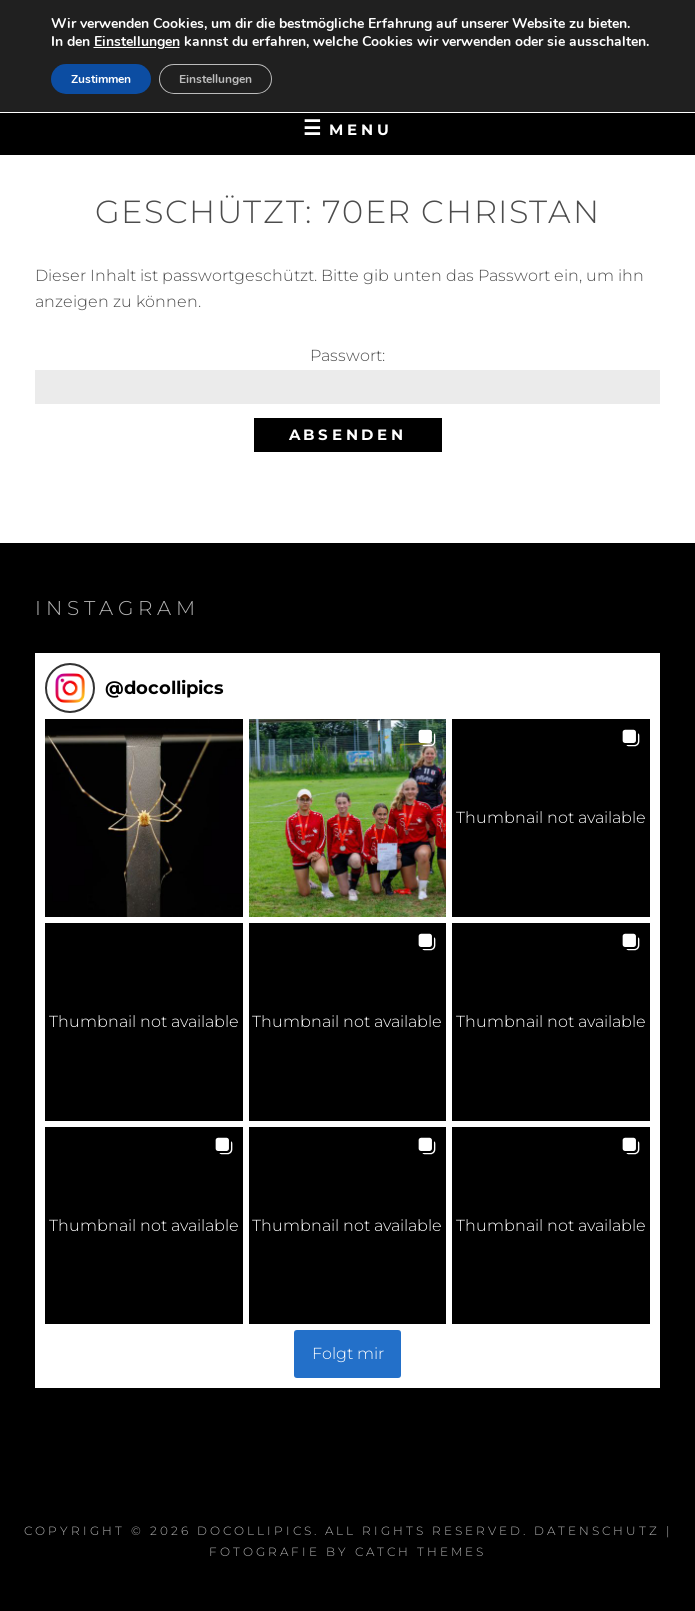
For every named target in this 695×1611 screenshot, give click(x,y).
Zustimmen (101, 79)
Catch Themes (420, 1551)
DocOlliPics (255, 1530)
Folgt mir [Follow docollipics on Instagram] (348, 1353)
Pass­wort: (347, 374)
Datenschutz (597, 1530)
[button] (144, 818)
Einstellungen (137, 42)
